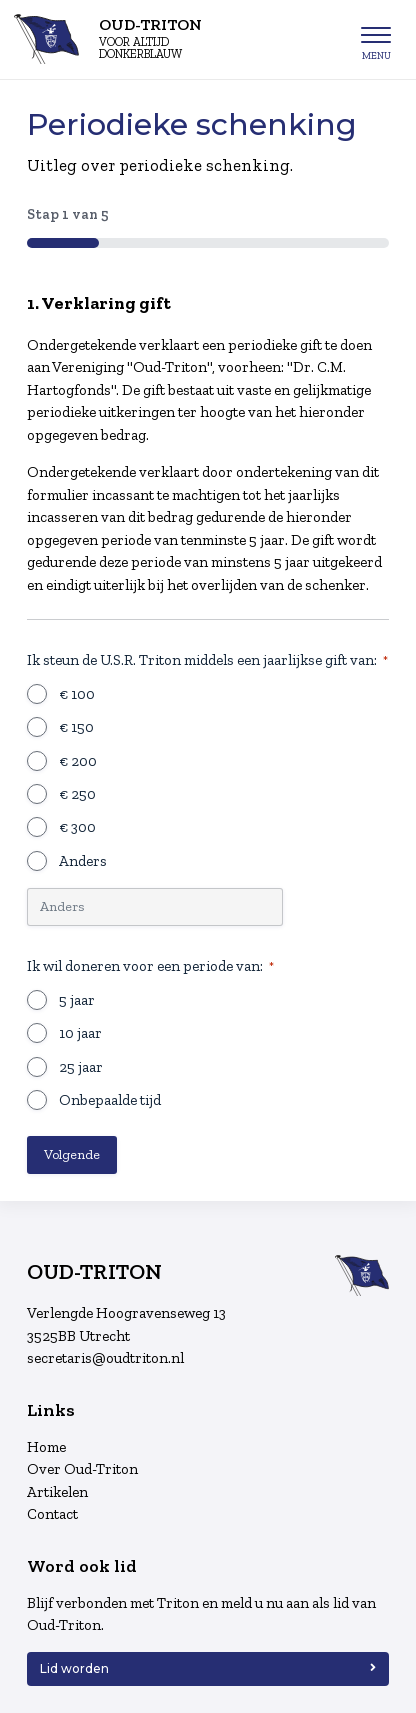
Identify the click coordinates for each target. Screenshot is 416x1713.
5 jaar (77, 1000)
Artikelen (57, 1492)
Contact (52, 1514)
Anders (83, 861)
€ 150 (76, 727)
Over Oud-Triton (82, 1469)
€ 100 (77, 694)
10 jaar (80, 1033)
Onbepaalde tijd (110, 1100)
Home (46, 1447)
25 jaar (81, 1067)
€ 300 (77, 827)
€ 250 (77, 794)
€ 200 (78, 761)
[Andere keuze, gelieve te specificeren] (155, 907)
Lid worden (74, 1668)
